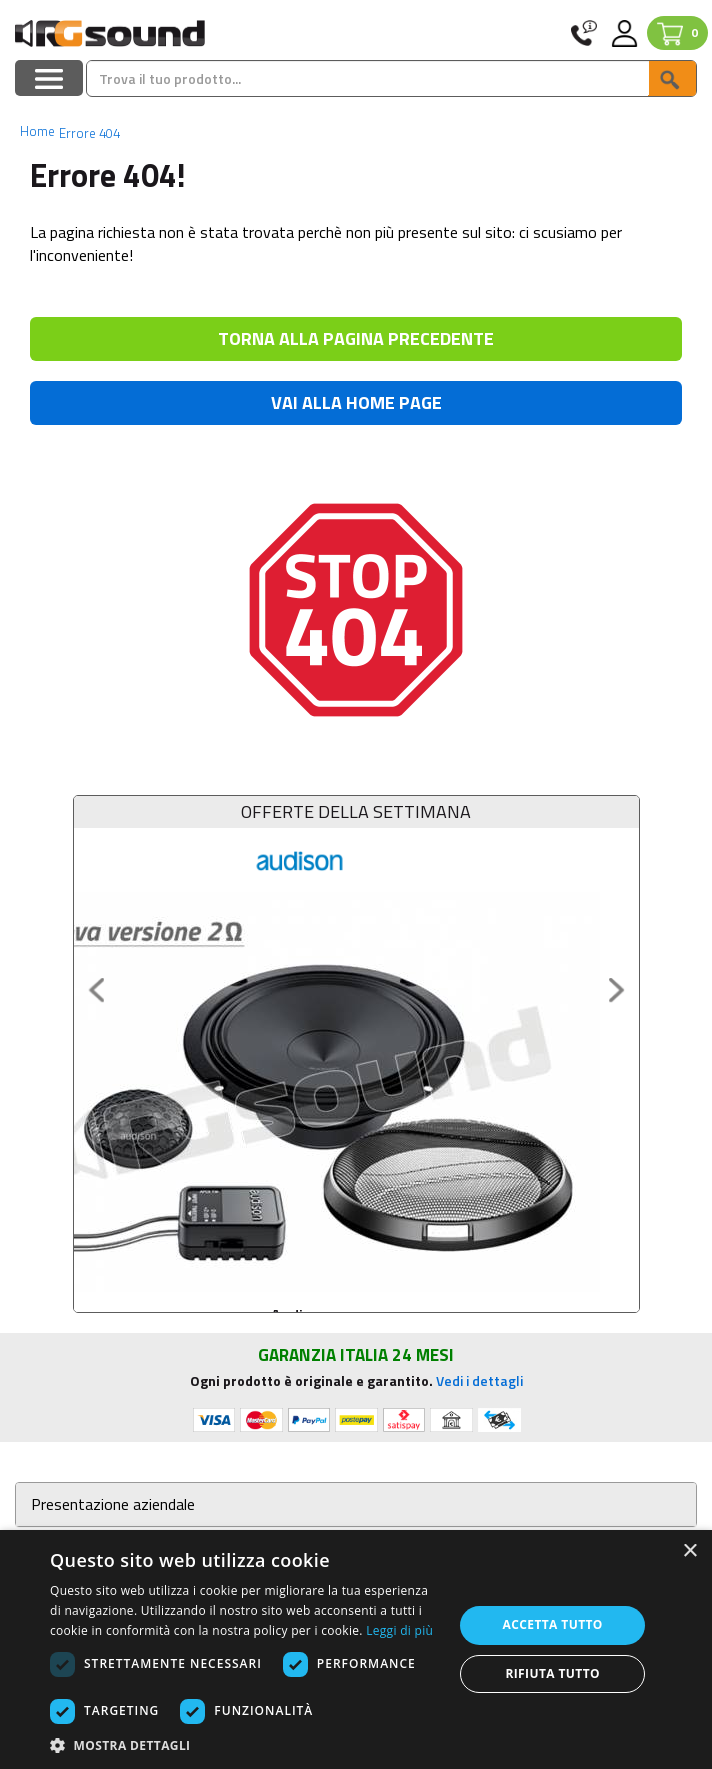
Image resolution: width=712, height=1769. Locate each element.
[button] (245, 1744)
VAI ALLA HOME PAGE (356, 402)
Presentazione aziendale (113, 1504)
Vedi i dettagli (479, 1380)
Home (37, 131)
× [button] (689, 1551)
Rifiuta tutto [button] (552, 1673)
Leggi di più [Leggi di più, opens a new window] (399, 1630)
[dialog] (356, 1649)
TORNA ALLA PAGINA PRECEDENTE (356, 338)
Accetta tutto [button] (553, 1624)
